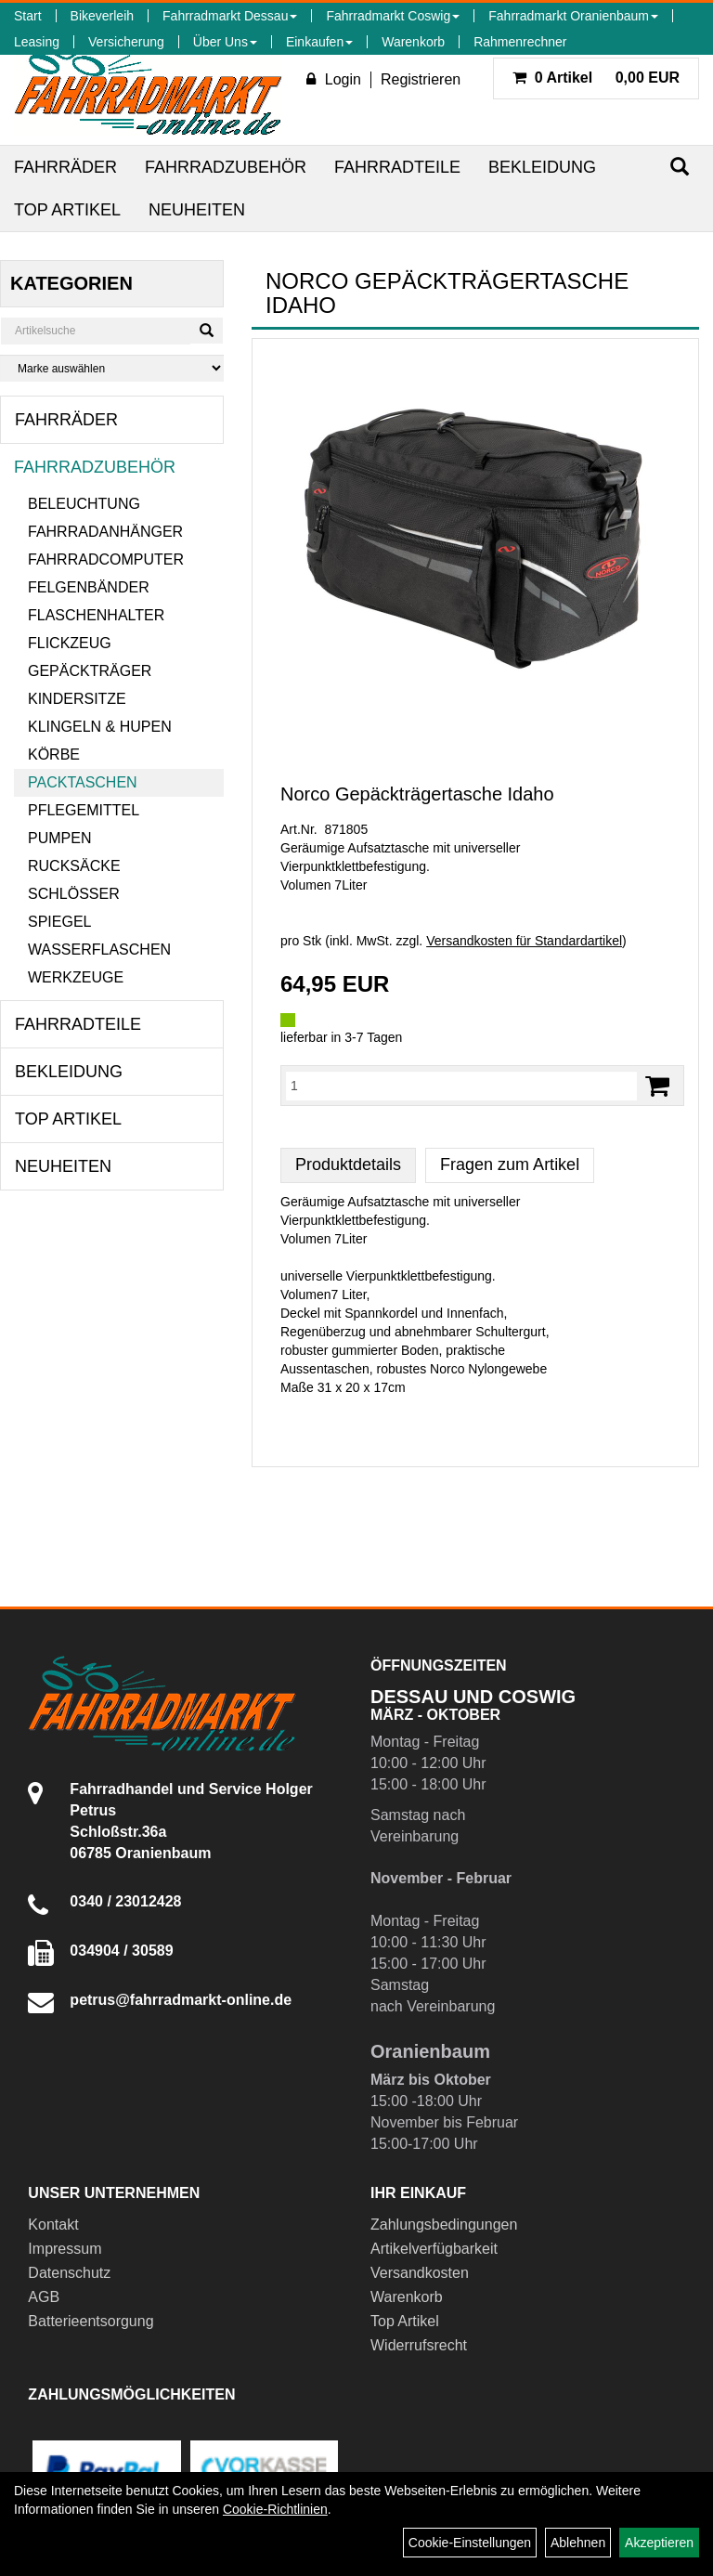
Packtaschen (82, 782)
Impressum (64, 2249)
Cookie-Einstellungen (469, 2542)
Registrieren (420, 79)
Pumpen (59, 838)
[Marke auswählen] (112, 368)
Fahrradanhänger (105, 532)
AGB (43, 2297)
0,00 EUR (596, 77)
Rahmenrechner (519, 41)
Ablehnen (578, 2542)
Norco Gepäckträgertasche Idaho (417, 794)
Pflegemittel (83, 810)
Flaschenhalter (96, 615)
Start (28, 15)
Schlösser (74, 894)
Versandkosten (419, 2273)
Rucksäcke (74, 866)
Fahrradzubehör (225, 167)
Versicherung (126, 41)
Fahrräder (65, 167)
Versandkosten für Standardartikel (524, 940)
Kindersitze (77, 699)
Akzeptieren (659, 2542)
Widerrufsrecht (418, 2345)
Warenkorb (413, 41)
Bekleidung (542, 167)
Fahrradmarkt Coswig (393, 15)
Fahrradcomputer (106, 559)
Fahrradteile (397, 167)
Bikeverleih (102, 15)
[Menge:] (461, 1085)
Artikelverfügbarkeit (434, 2249)
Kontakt (53, 2224)
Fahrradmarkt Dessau (229, 15)
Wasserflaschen (99, 949)
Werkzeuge (75, 977)
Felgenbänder (88, 587)
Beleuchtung (84, 504)
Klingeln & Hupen (100, 727)
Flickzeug (69, 643)
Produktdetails (348, 1164)
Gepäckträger (89, 671)
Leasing (36, 41)
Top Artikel (67, 210)
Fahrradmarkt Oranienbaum (573, 15)
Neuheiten (197, 210)
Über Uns (225, 41)
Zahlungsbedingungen (443, 2224)
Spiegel (59, 922)
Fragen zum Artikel (509, 1164)
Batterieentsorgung (90, 2321)
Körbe (54, 754)
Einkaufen (319, 41)
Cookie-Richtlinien (275, 2509)
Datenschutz (69, 2273)
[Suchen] (679, 167)
